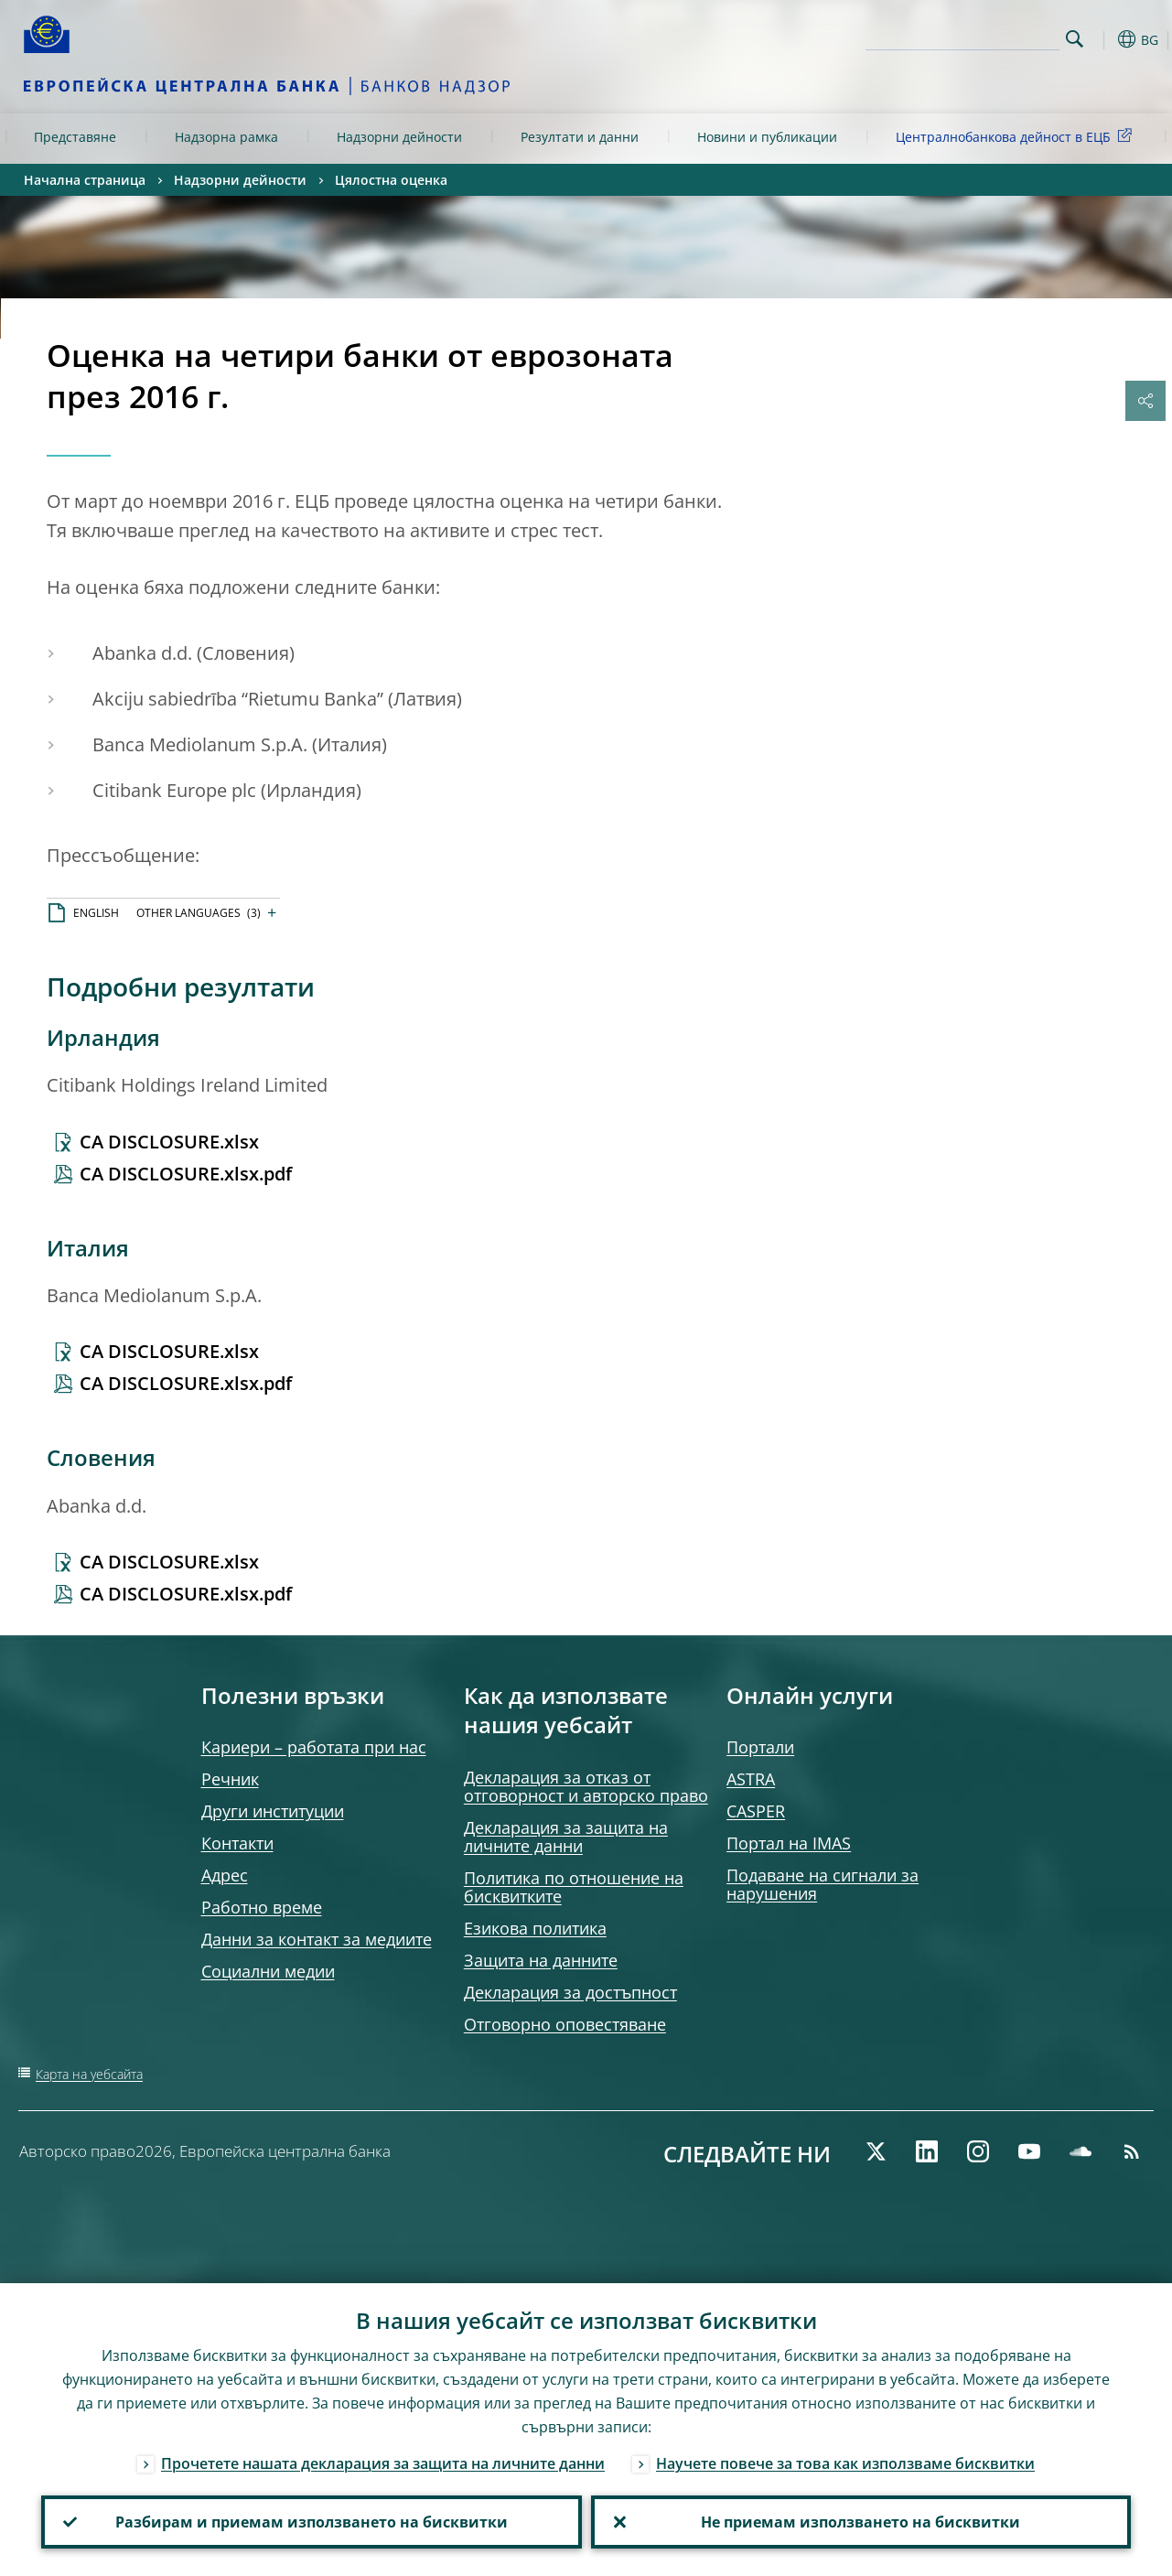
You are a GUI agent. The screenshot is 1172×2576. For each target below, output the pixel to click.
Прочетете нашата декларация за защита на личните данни (383, 2463)
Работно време (261, 1907)
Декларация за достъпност (570, 1992)
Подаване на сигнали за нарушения (822, 1884)
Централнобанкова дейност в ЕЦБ (1017, 136)
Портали (760, 1747)
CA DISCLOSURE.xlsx (169, 1141)
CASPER (755, 1811)
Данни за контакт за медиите (316, 1939)
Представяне (75, 137)
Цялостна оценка (391, 180)
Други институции (272, 1811)
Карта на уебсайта (89, 2074)
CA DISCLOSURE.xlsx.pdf (186, 1173)
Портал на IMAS (788, 1843)
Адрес (224, 1875)
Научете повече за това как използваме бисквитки (845, 2463)
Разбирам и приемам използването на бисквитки (311, 2522)
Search (1074, 39)
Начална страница (84, 180)
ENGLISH (96, 913)
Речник (230, 1779)
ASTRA (750, 1779)
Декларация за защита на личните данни (566, 1836)
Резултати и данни (580, 137)
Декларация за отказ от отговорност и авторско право (586, 1786)
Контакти (237, 1843)
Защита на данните (541, 1960)
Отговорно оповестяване (565, 2024)
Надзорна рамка (226, 137)
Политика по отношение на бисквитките (573, 1887)
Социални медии (268, 1971)
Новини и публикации (767, 137)
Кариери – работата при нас (313, 1747)
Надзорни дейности (399, 137)
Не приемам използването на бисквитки (860, 2522)
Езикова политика (535, 1928)
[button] (1103, 39)
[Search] (967, 36)
